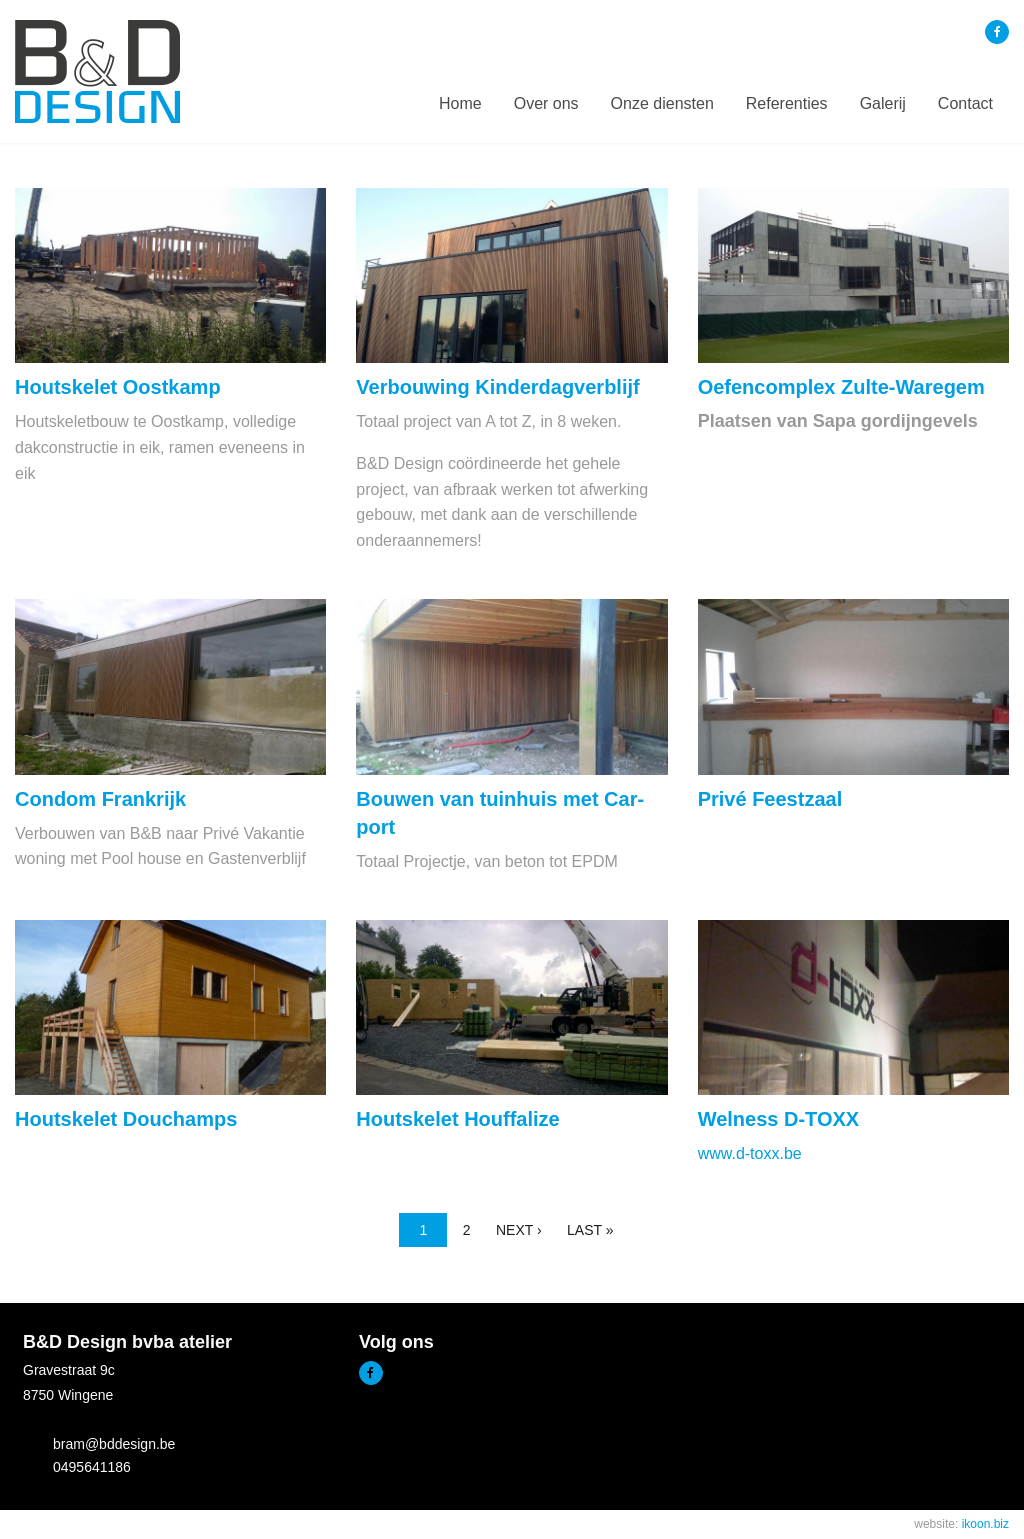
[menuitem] (460, 104)
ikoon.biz (985, 1524)
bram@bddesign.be (114, 1444)
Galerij (883, 103)
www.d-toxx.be (750, 1153)
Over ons (546, 103)
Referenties (787, 103)
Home (460, 103)
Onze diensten (662, 103)
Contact (965, 103)
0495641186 (92, 1467)
